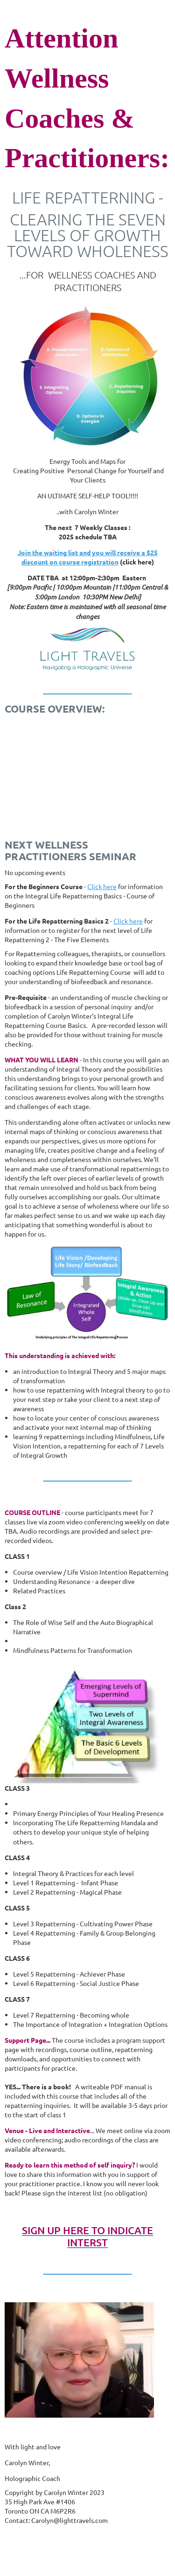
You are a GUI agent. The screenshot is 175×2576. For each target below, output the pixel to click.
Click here (102, 886)
